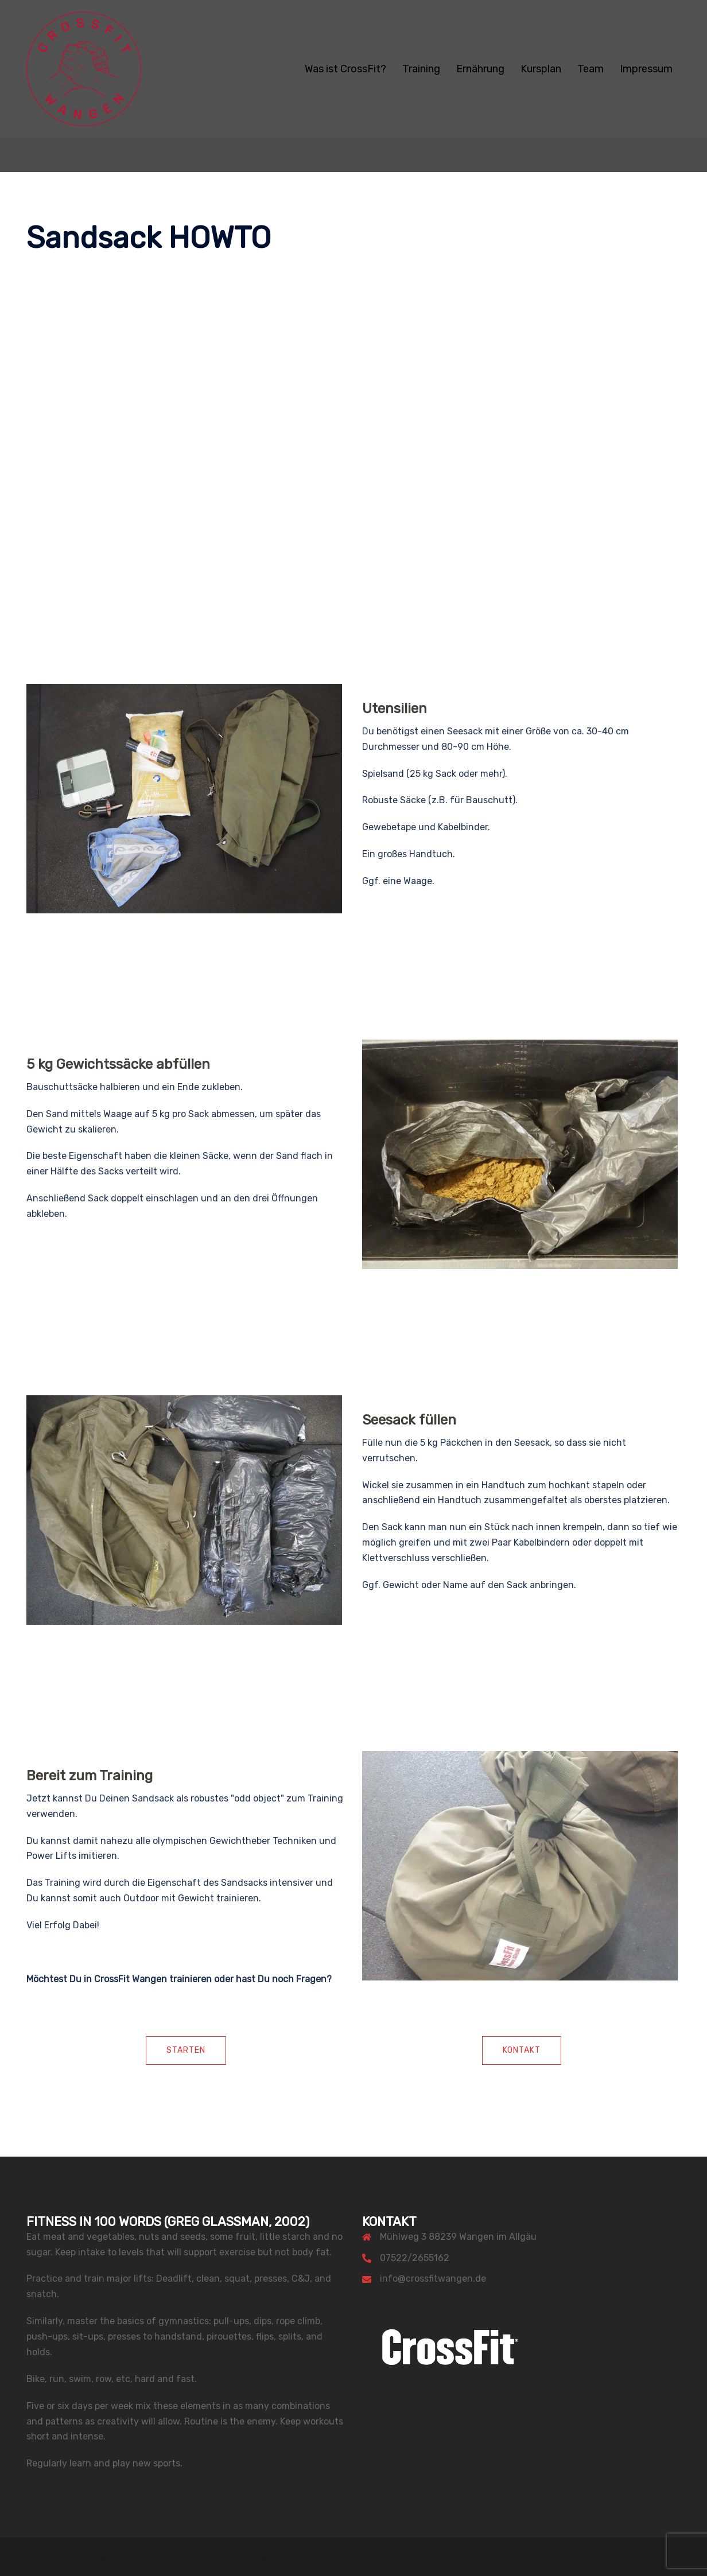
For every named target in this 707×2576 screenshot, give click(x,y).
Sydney (248, 2556)
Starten (185, 2050)
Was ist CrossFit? (345, 69)
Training (421, 69)
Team (590, 69)
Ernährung (480, 69)
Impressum (646, 69)
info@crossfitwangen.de (433, 2278)
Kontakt (522, 2050)
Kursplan (540, 69)
